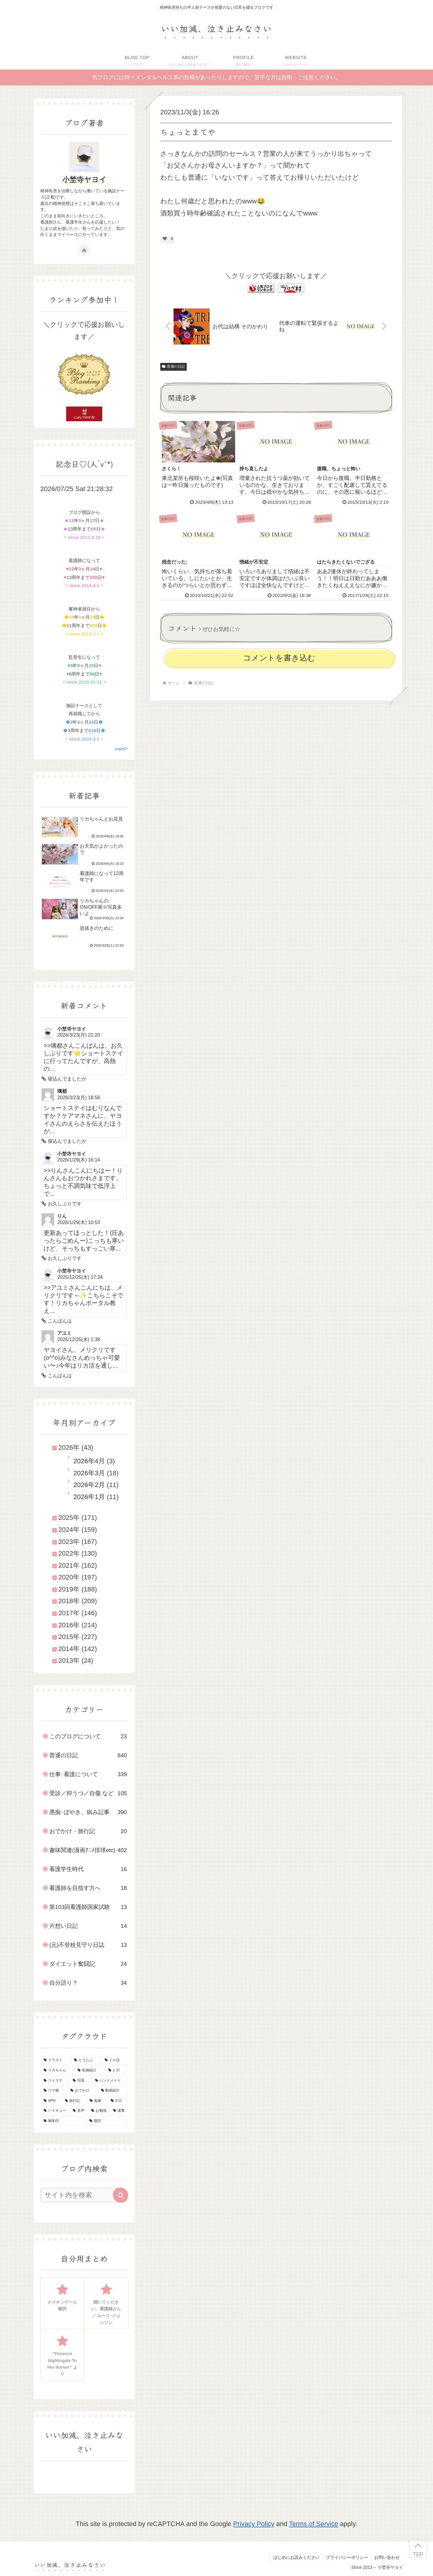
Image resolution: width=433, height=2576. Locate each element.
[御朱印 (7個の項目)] (63, 2121)
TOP (418, 2554)
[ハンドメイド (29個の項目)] (109, 2080)
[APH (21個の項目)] (51, 2100)
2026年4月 (89, 1461)
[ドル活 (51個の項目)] (114, 2060)
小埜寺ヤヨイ (84, 179)
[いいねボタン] (164, 238)
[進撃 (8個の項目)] (118, 2110)
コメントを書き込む (279, 657)
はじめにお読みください (296, 2557)
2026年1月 (89, 1497)
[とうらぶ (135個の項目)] (85, 2060)
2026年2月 (89, 1485)
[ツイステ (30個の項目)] (55, 2080)
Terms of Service (313, 2524)
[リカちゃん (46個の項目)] (57, 2070)
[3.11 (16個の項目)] (117, 2100)
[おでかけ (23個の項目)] (82, 2090)
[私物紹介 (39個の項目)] (89, 2070)
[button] (120, 2195)
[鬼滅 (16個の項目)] (97, 2100)
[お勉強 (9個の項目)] (98, 2110)
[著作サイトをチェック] (84, 250)
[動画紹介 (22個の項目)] (112, 2090)
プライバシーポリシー (347, 2557)
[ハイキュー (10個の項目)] (55, 2110)
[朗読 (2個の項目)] (107, 2121)
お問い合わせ (387, 2557)
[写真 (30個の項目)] (80, 2080)
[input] (80, 2195)
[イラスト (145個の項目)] (55, 2060)
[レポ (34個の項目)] (116, 2070)
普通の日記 (173, 366)
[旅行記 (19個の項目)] (74, 2100)
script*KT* (121, 749)
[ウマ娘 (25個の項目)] (53, 2090)
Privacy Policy (253, 2524)
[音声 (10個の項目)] (78, 2110)
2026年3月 (89, 1473)
